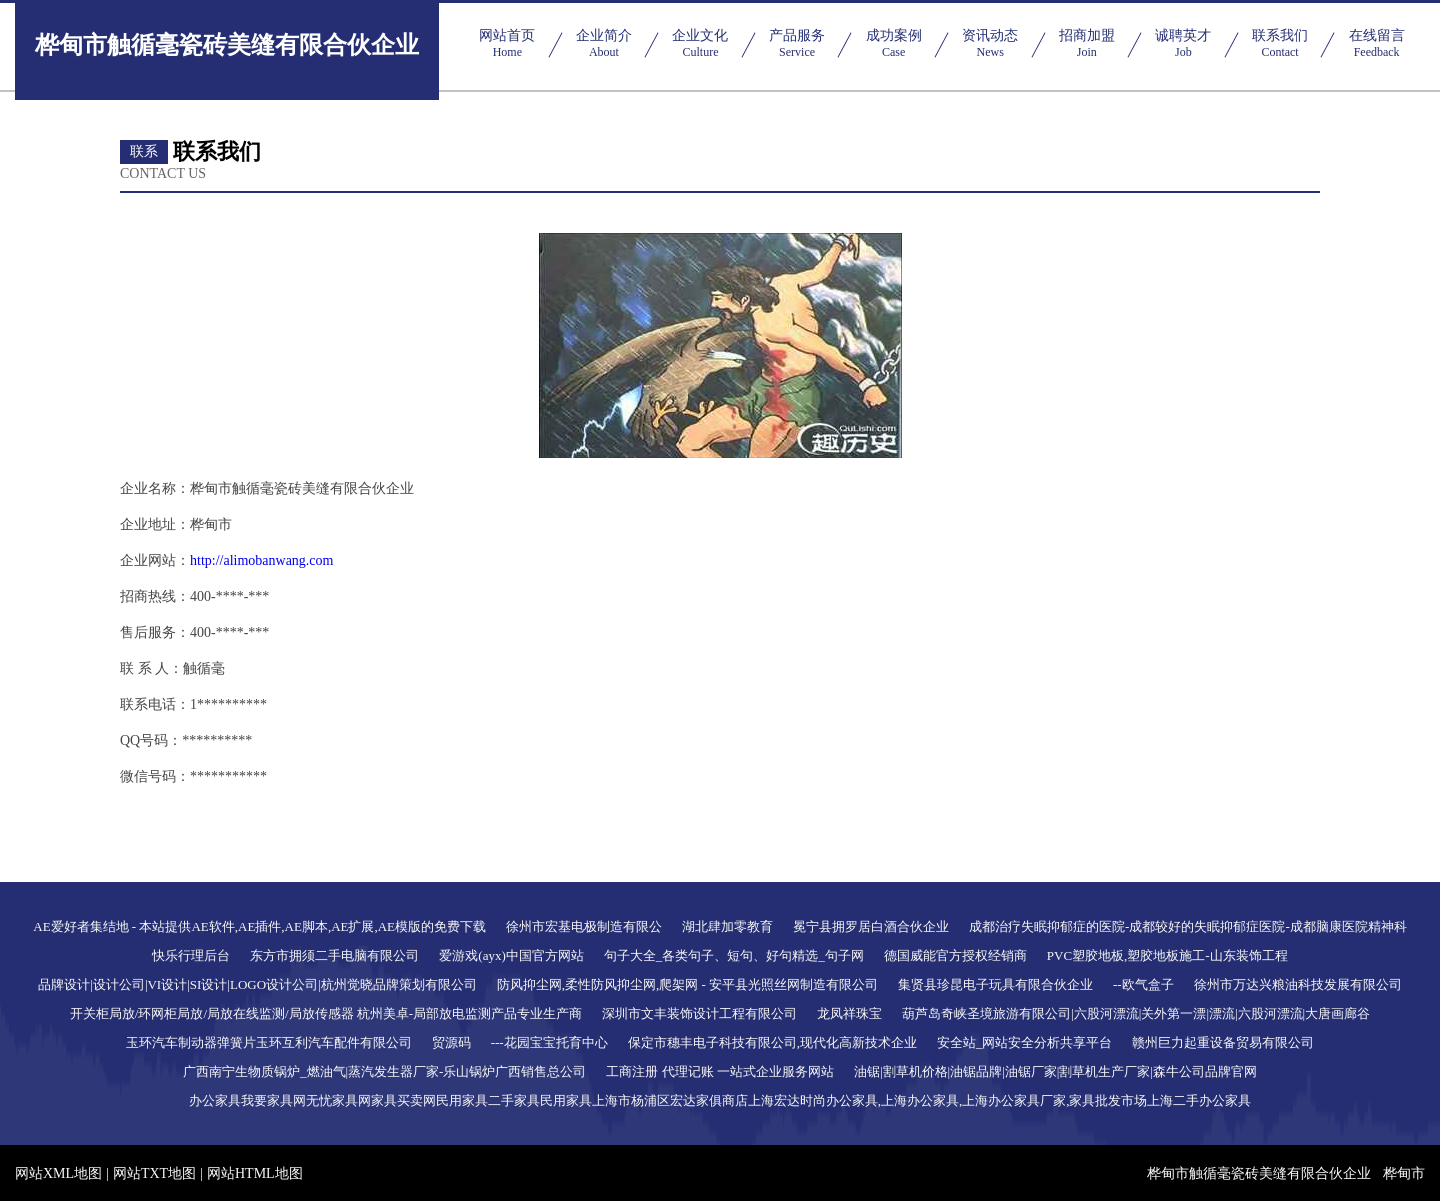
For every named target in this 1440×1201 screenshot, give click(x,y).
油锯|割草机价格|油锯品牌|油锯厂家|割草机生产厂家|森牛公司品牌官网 (1055, 1071)
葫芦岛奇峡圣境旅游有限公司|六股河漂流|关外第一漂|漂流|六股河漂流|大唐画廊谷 (1136, 1013)
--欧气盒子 (1143, 984)
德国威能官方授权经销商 (955, 955)
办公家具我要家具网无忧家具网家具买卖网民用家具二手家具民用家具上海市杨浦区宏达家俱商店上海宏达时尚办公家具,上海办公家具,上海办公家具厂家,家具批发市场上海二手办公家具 (720, 1100)
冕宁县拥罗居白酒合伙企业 (871, 926)
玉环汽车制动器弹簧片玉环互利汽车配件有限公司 (269, 1042)
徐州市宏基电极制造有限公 (584, 926)
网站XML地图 (58, 1173)
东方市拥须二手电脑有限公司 (334, 955)
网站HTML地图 (255, 1173)
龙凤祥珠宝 (849, 1013)
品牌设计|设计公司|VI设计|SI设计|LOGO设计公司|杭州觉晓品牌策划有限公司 (257, 984)
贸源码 (451, 1042)
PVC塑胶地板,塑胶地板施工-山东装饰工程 (1167, 955)
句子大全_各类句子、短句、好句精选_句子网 (734, 955)
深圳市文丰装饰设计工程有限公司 (699, 1013)
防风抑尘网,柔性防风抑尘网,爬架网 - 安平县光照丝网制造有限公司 (687, 984)
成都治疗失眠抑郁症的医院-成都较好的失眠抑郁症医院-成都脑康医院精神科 (1188, 926)
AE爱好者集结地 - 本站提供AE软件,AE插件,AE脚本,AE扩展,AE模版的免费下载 (259, 926)
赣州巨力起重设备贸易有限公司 (1223, 1042)
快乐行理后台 (191, 955)
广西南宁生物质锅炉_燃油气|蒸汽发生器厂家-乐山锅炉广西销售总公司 (384, 1071)
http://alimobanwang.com (261, 560)
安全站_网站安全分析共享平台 (1025, 1042)
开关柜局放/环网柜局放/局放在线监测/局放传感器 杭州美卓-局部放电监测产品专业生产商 (326, 1013)
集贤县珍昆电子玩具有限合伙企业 (995, 984)
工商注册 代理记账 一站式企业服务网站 (720, 1071)
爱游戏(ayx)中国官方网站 (511, 955)
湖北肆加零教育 (727, 926)
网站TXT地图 (154, 1173)
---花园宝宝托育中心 (549, 1042)
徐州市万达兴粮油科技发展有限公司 (1298, 984)
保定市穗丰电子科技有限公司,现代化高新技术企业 (772, 1042)
